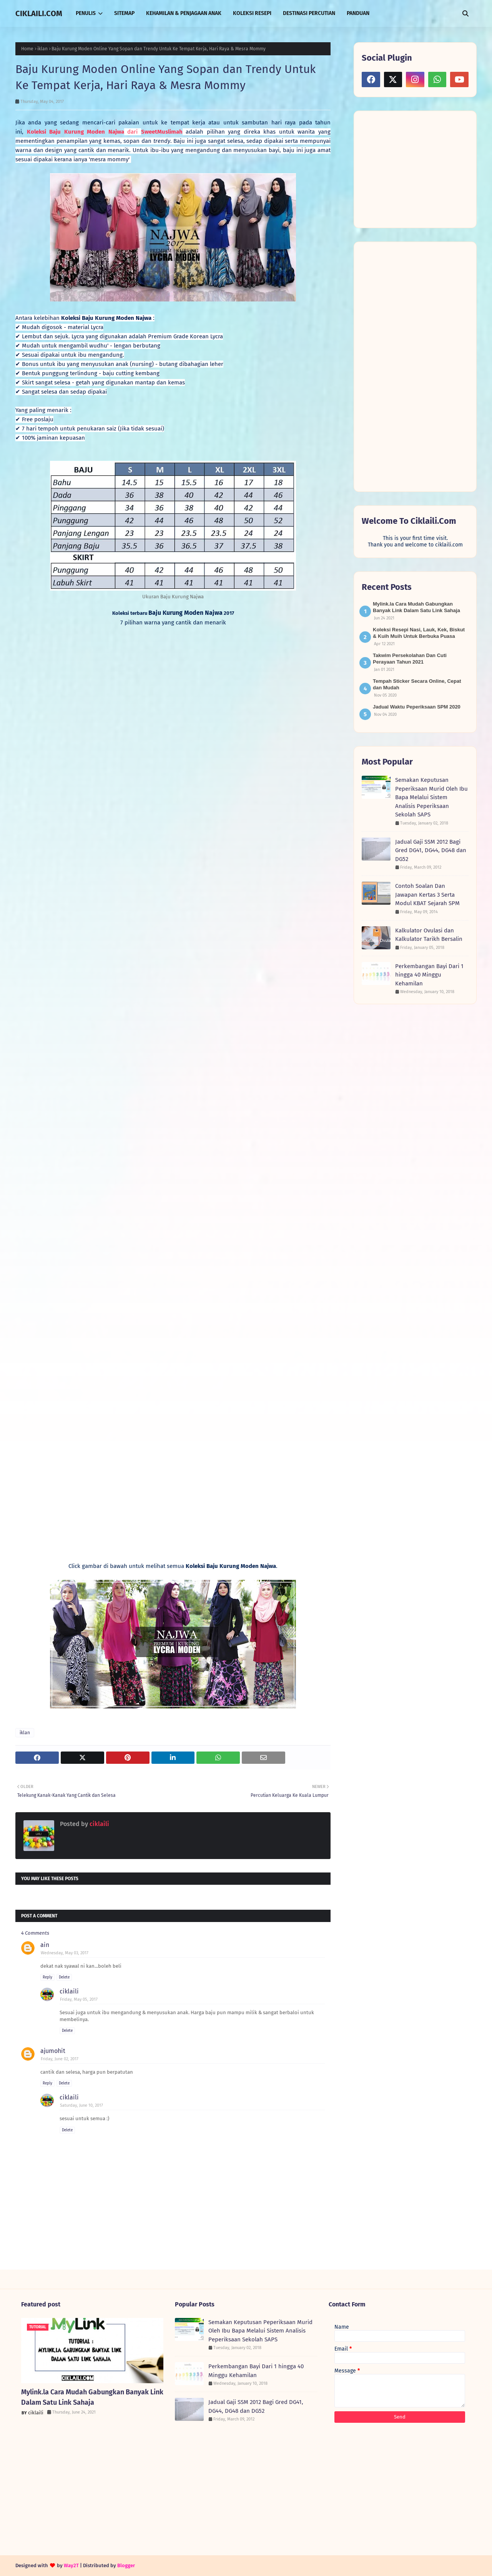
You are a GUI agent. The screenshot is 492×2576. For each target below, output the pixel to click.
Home (27, 48)
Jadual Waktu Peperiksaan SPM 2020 (416, 707)
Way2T (71, 2565)
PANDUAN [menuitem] (358, 13)
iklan (42, 48)
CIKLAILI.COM (38, 13)
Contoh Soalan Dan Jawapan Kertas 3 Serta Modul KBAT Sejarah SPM (427, 894)
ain (44, 1945)
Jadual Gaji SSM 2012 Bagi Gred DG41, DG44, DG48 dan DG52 (430, 850)
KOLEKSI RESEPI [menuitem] (252, 13)
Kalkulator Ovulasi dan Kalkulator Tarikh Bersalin (428, 935)
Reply (47, 1977)
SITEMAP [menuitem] (124, 13)
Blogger (126, 2565)
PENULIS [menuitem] (86, 13)
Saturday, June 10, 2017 (81, 2105)
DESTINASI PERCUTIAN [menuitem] (309, 13)
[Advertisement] (419, 169)
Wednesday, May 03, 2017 (64, 1952)
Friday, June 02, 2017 (59, 2058)
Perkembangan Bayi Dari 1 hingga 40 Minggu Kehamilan (429, 975)
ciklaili (98, 1824)
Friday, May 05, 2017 (79, 1999)
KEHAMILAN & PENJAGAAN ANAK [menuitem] (183, 13)
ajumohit (52, 2051)
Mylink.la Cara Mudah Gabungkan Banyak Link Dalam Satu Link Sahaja (92, 2397)
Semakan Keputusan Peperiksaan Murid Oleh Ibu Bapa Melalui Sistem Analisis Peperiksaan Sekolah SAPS (431, 797)
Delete (64, 1977)
